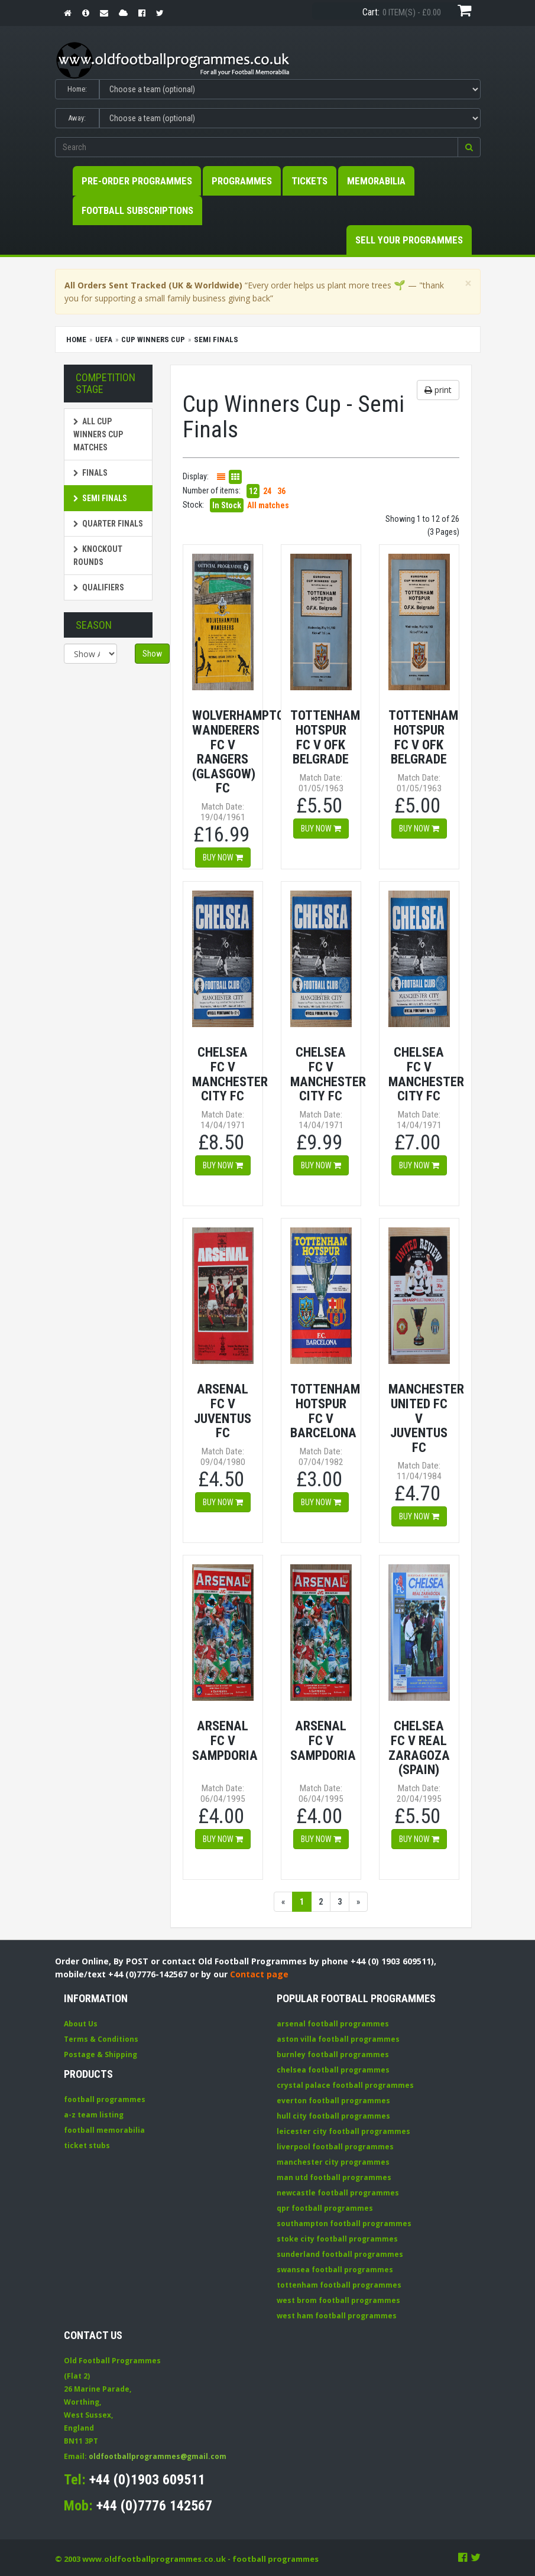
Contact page (259, 1974)
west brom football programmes (338, 2300)
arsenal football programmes (333, 2024)
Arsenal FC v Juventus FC (222, 1410)
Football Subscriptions (137, 210)
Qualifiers (98, 587)
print (438, 389)
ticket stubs (87, 2145)
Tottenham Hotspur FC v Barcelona (325, 1410)
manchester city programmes (333, 2162)
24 (267, 491)
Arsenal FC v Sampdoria (225, 1740)
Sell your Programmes (409, 240)
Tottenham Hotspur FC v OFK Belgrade (325, 736)
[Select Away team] (290, 118)
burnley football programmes (333, 2054)
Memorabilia (376, 181)
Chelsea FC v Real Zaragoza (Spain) (419, 1747)
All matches (268, 505)
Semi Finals (100, 498)
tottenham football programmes (339, 2285)
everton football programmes (333, 2101)
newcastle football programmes (338, 2193)
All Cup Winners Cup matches (98, 434)
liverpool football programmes (335, 2147)
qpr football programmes (325, 2208)
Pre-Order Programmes (137, 181)
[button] (469, 147)
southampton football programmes (344, 2223)
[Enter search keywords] (256, 147)
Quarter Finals (108, 523)
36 (281, 491)
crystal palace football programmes (345, 2085)
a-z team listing (94, 2115)
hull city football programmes (333, 2116)
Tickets (309, 181)
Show (152, 653)
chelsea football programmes (333, 2070)
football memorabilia (104, 2130)
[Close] (468, 283)
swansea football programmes (335, 2270)
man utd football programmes (334, 2177)
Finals (90, 472)
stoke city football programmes (337, 2239)
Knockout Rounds (97, 555)
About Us (81, 2024)
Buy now (223, 857)
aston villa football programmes (338, 2039)
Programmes (242, 181)
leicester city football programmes (343, 2131)
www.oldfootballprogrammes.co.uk (154, 2559)
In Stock (226, 505)
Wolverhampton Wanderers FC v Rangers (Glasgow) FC (242, 751)
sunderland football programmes (340, 2254)
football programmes (104, 2099)
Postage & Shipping (100, 2054)
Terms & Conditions (101, 2039)
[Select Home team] (290, 89)
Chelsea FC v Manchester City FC (230, 1073)
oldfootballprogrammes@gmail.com (157, 2456)
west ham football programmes (337, 2316)
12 (253, 491)
